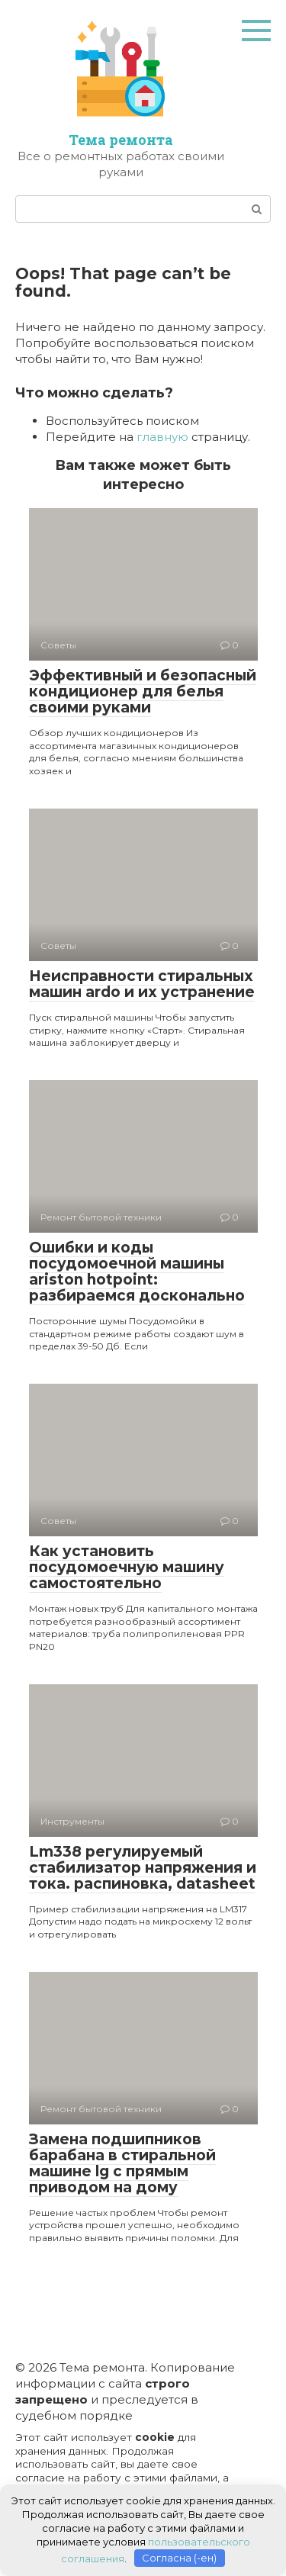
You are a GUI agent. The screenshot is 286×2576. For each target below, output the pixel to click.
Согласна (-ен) (179, 2558)
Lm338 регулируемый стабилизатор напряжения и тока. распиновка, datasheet (142, 1868)
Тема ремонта (121, 139)
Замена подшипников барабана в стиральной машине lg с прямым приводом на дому (122, 2163)
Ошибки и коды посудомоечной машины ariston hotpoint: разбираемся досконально (137, 1271)
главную (162, 436)
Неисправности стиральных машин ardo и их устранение (142, 984)
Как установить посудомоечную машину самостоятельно (126, 1567)
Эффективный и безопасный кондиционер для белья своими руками (142, 691)
